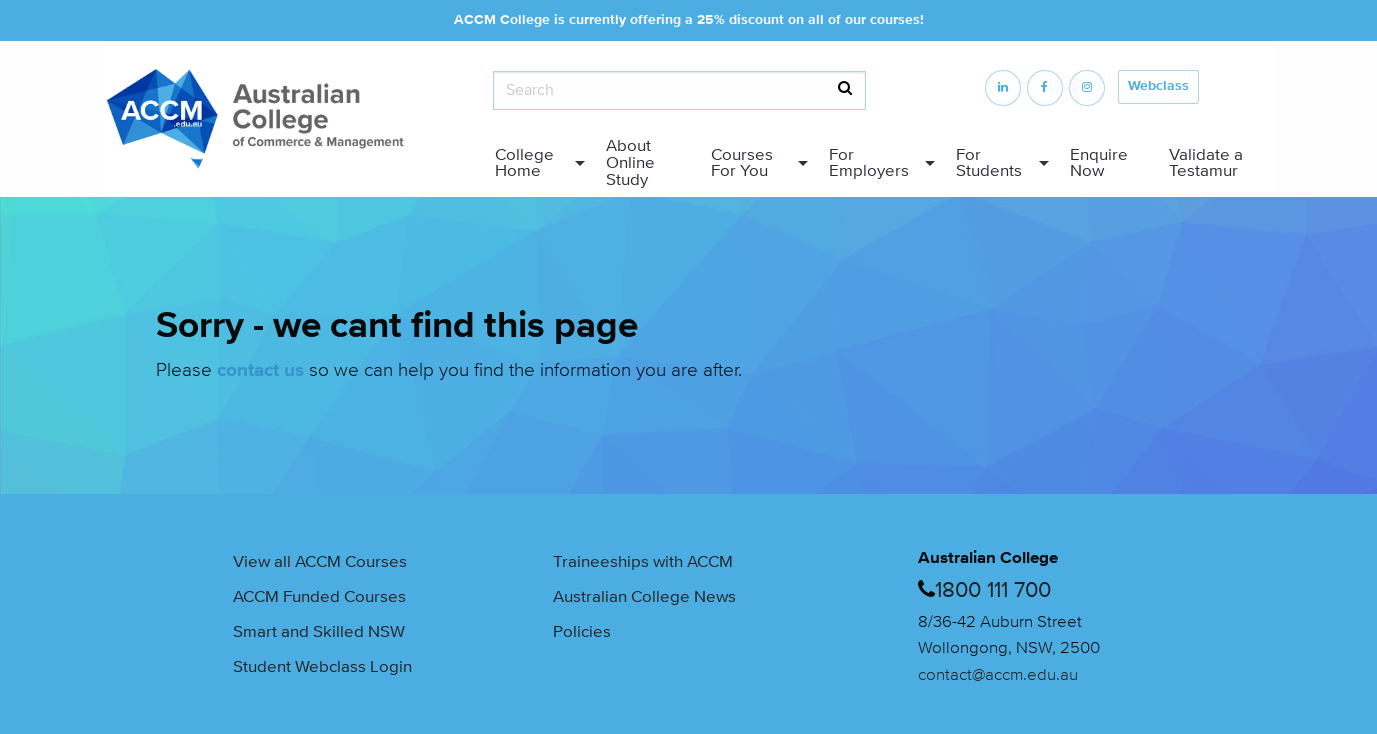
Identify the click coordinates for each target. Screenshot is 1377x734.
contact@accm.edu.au (998, 674)
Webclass (1158, 86)
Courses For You (742, 163)
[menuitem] (535, 163)
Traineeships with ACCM (643, 561)
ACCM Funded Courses (319, 596)
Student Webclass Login (322, 666)
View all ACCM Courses (320, 561)
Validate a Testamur (1206, 163)
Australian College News (644, 596)
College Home (524, 163)
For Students (989, 163)
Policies (582, 631)
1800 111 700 (993, 590)
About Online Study (630, 162)
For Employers (869, 163)
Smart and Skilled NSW (319, 631)
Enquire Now (1099, 163)
